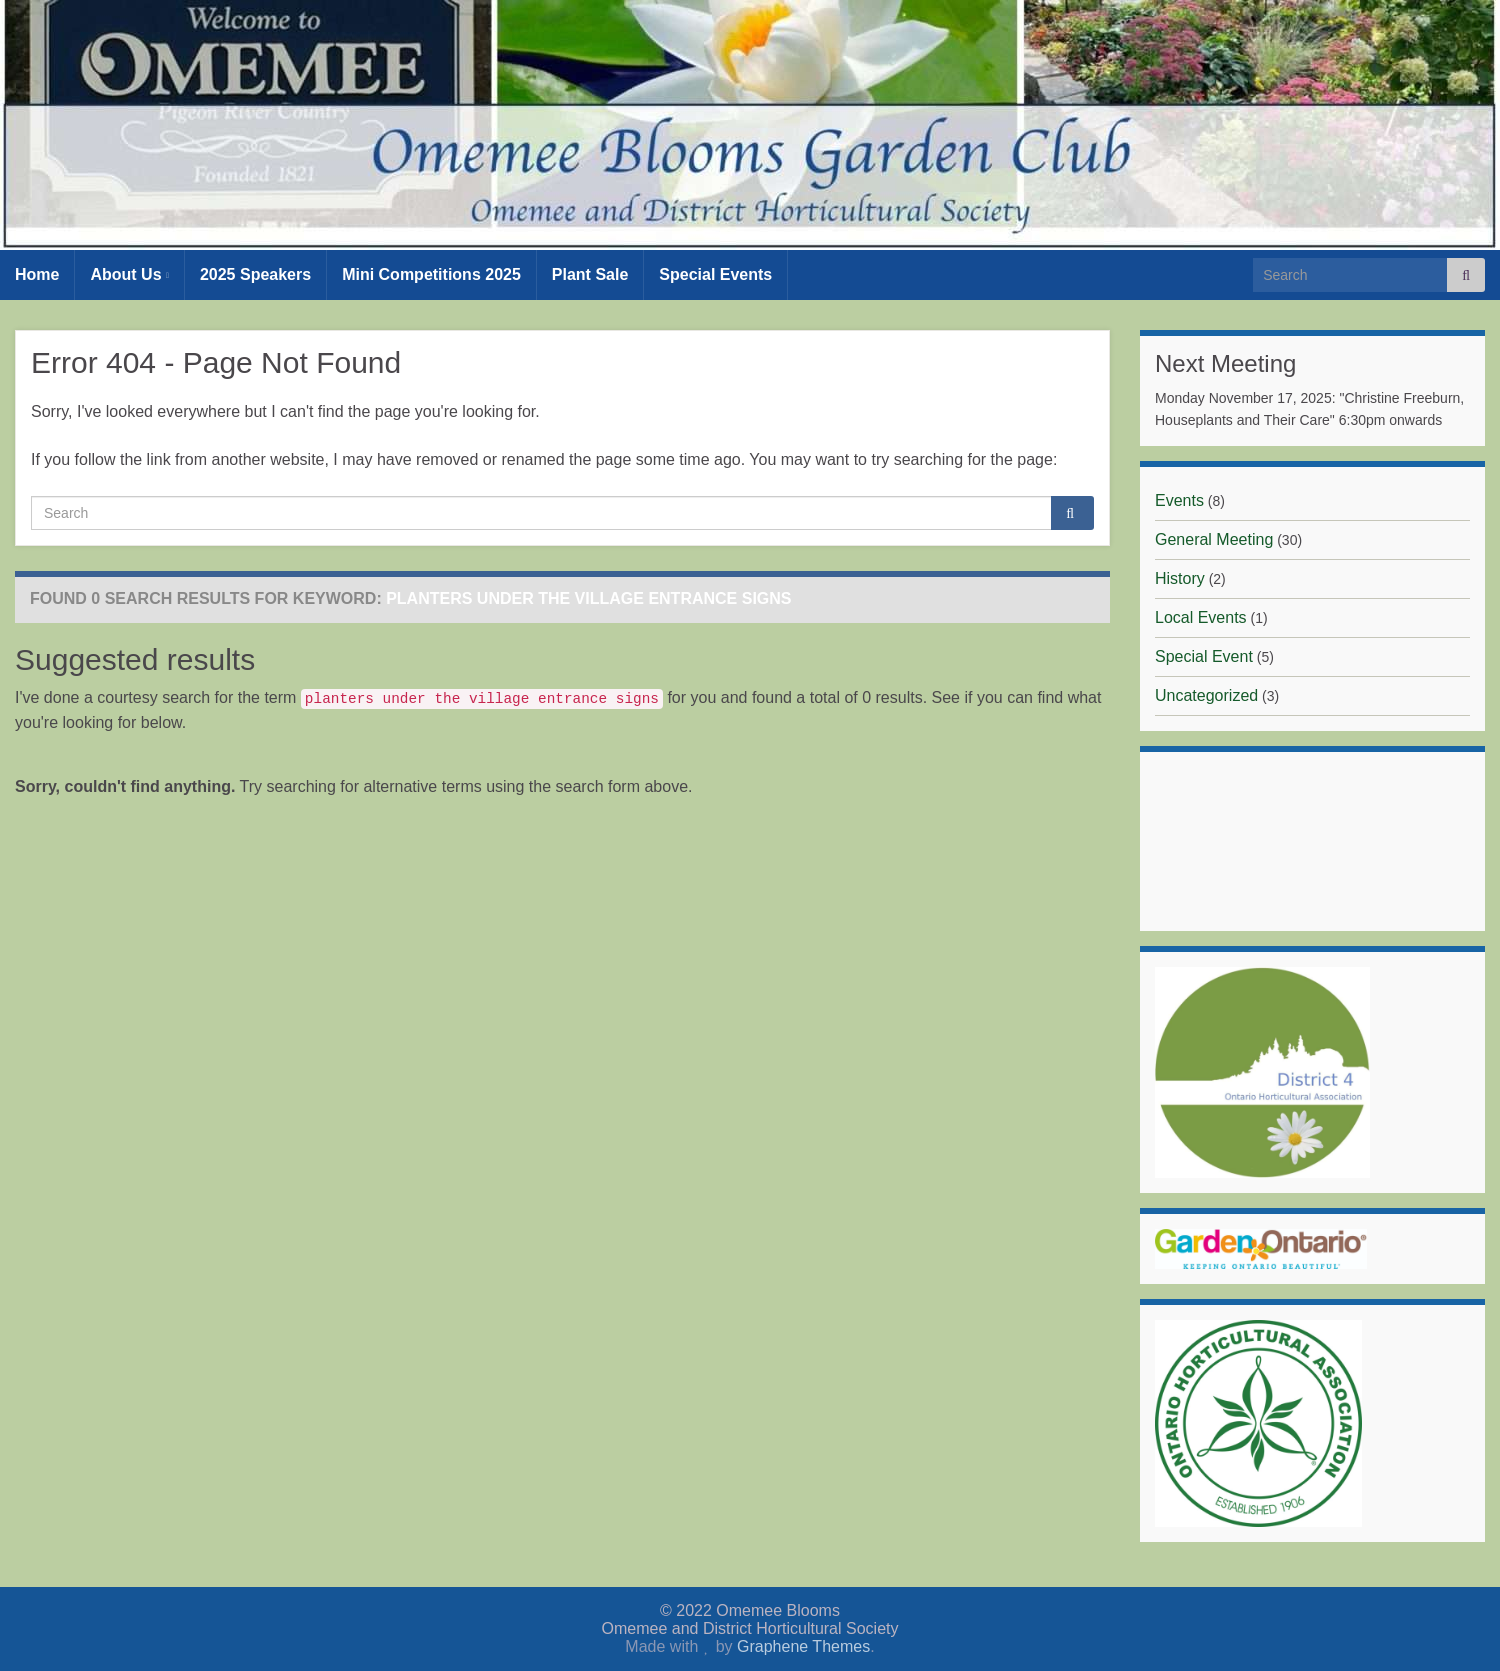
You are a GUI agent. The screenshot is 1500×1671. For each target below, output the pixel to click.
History (1180, 578)
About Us (129, 274)
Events (1179, 500)
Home (37, 274)
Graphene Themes (803, 1646)
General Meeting (1214, 539)
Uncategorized (1206, 695)
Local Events (1201, 617)
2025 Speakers (255, 274)
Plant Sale (590, 274)
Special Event (1204, 656)
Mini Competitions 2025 (431, 274)
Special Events (715, 274)
